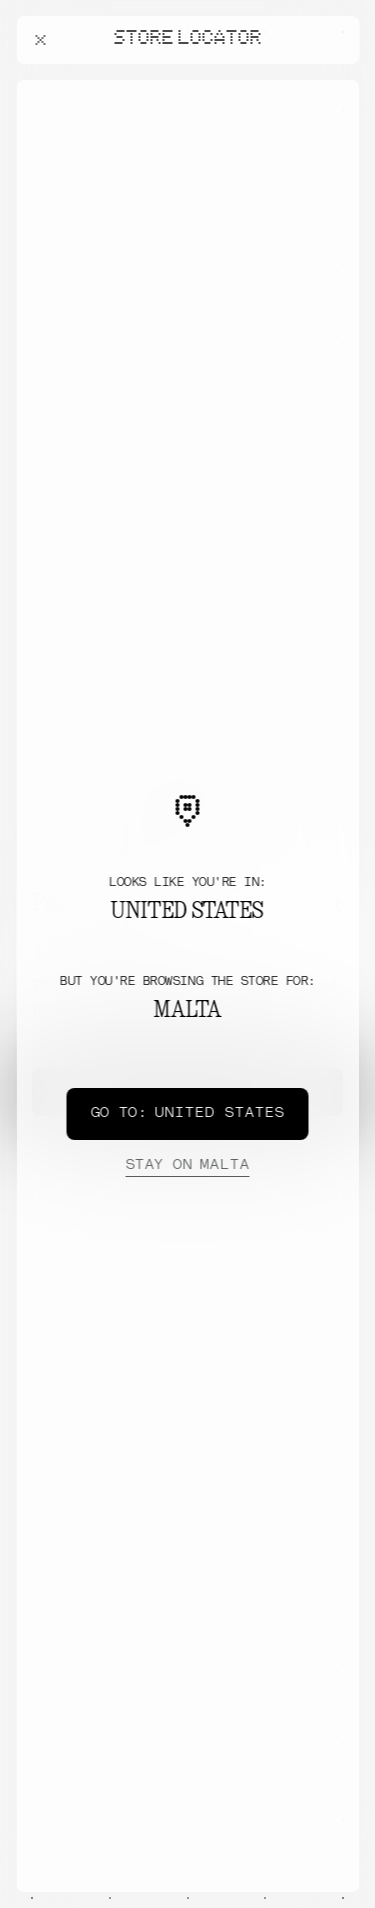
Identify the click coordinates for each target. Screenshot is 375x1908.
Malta (187, 1166)
